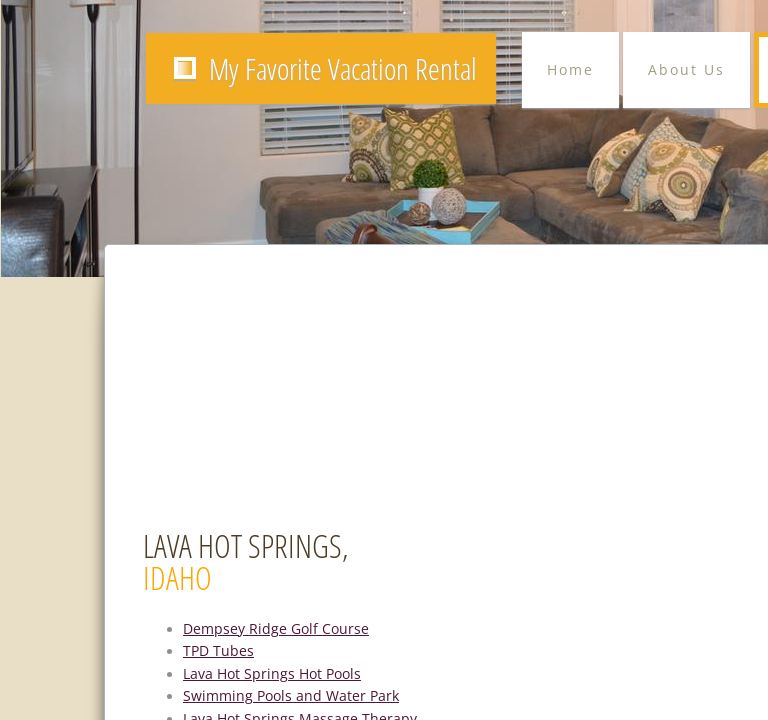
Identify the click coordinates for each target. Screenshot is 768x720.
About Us (686, 69)
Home (570, 69)
